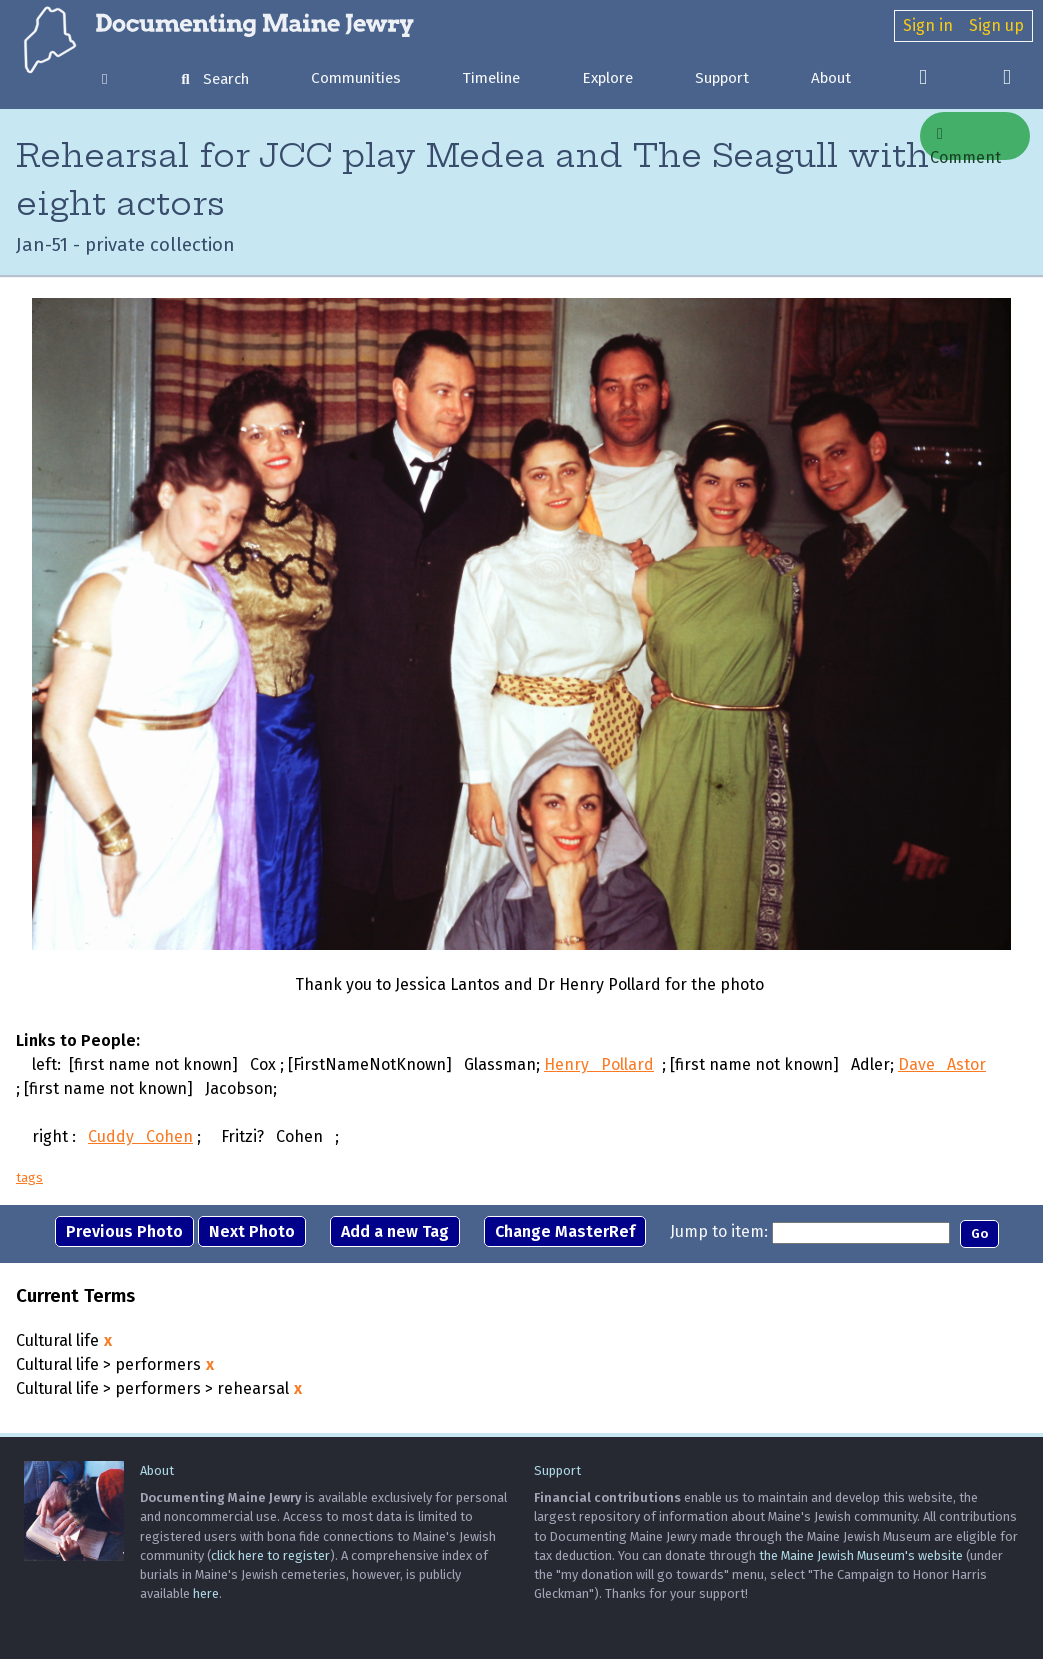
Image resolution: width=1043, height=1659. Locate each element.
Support (722, 78)
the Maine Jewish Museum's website (861, 1555)
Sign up (996, 25)
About (831, 78)
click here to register (270, 1555)
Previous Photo (124, 1231)
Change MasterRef (565, 1231)
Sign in (928, 25)
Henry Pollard (599, 1064)
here (206, 1593)
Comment (965, 143)
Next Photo (252, 1231)
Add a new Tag (395, 1231)
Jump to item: (719, 1231)
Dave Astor (942, 1064)
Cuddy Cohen (140, 1136)
